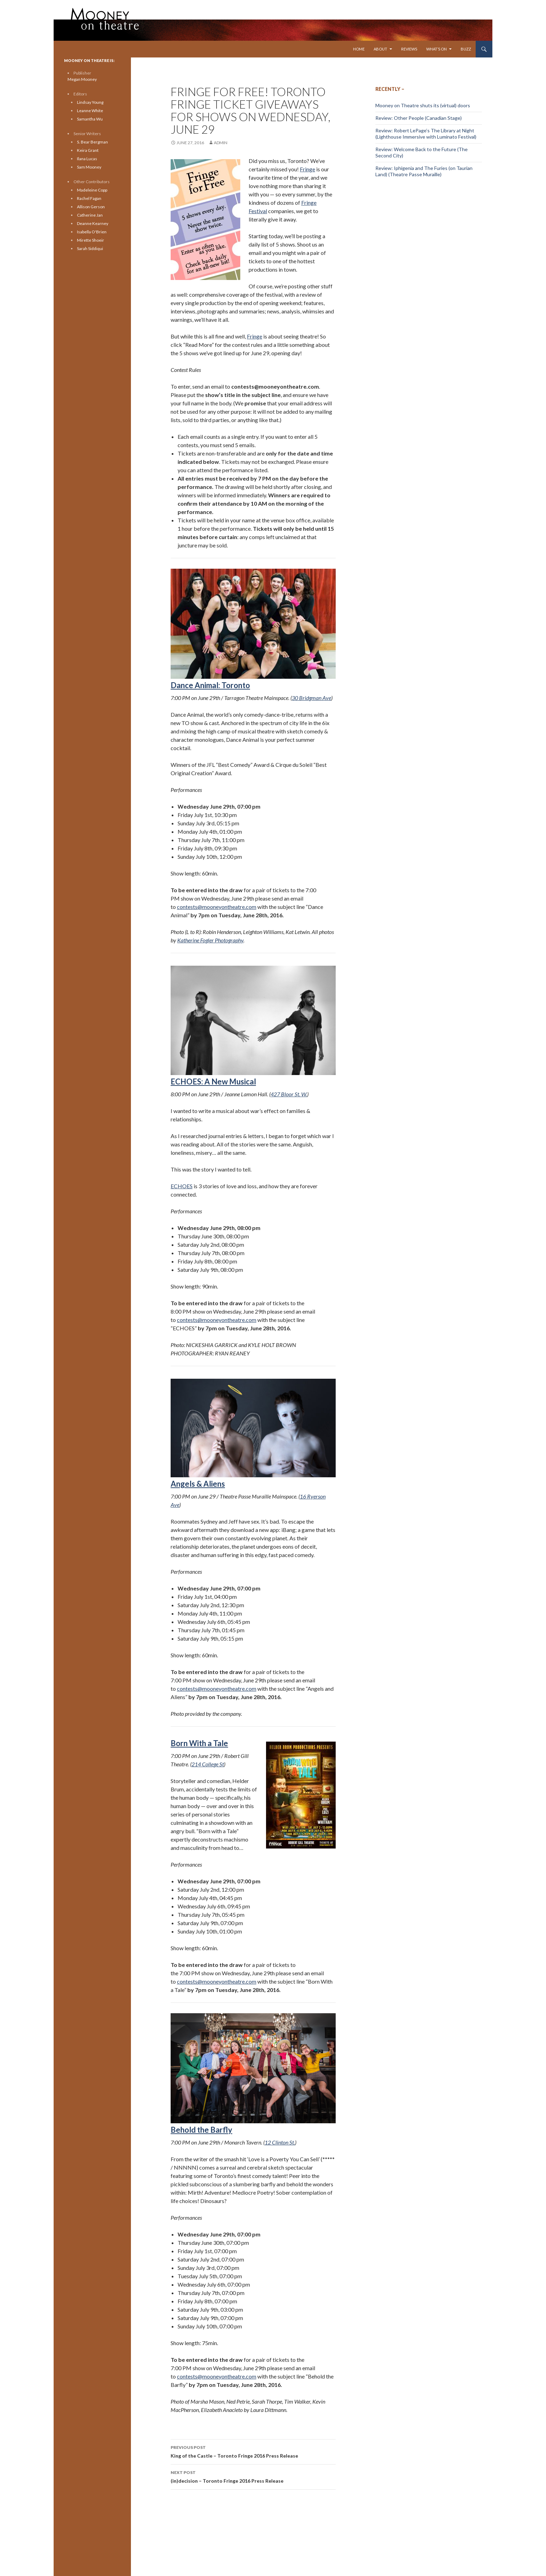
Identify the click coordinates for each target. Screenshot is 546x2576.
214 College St (208, 1764)
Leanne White (90, 110)
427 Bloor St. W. (289, 1094)
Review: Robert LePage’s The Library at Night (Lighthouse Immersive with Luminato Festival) (425, 133)
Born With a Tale (199, 1743)
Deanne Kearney (92, 223)
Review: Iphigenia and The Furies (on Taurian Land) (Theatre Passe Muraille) (424, 171)
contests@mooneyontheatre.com (216, 906)
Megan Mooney (82, 79)
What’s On (436, 49)
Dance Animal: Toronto (210, 685)
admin (220, 142)
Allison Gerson (91, 206)
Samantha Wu (90, 119)
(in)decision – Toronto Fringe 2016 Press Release (253, 2476)
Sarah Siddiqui (90, 248)
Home (359, 49)
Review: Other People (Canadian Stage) (418, 118)
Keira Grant (88, 150)
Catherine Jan (90, 215)
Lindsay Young (90, 102)
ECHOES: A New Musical (253, 1026)
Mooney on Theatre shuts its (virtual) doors (422, 105)
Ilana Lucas (87, 158)
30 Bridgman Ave (311, 697)
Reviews (409, 49)
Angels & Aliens (198, 1483)
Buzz (466, 49)
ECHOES (182, 1186)
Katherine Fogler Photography (210, 940)
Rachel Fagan (89, 198)
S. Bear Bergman (92, 142)
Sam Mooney (89, 167)
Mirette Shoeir (90, 240)
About (380, 49)
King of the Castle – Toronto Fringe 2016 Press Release (253, 2451)
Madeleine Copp (92, 190)
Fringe (307, 169)
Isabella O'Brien (92, 231)
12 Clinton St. (280, 2142)
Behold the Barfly (201, 2129)
